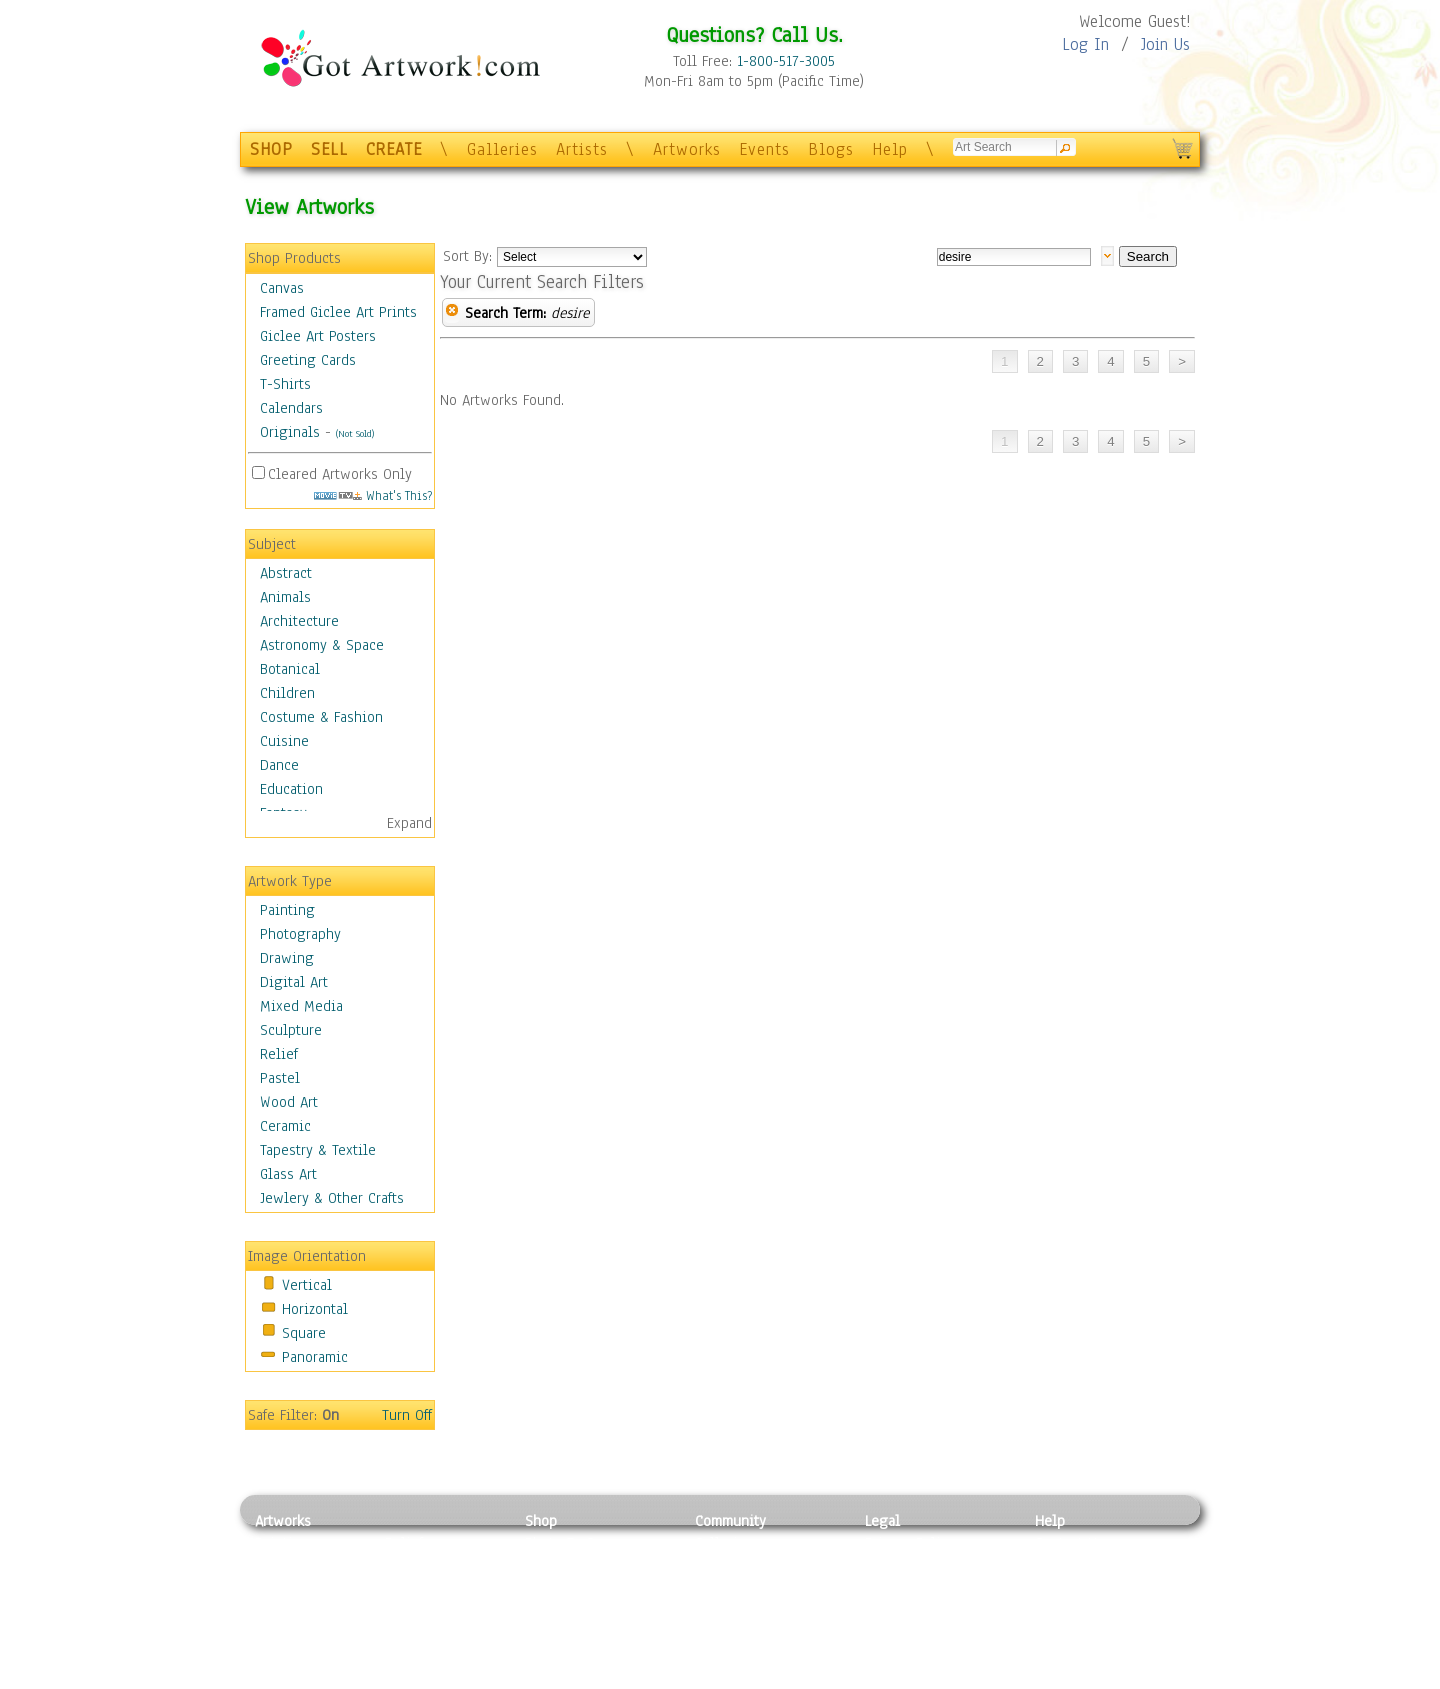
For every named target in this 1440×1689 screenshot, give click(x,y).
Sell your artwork (751, 1633)
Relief (279, 1054)
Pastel (280, 1078)
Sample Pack (1075, 1566)
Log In (1085, 44)
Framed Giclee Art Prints (338, 312)
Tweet (1054, 1678)
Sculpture (291, 1030)
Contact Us (1069, 1543)
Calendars (291, 408)
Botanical (290, 669)
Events (764, 149)
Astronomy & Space (322, 645)
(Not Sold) (355, 433)
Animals (285, 597)
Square (304, 1333)
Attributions (898, 1588)
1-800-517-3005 (786, 61)
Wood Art (289, 1102)
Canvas (282, 288)
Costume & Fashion (321, 717)
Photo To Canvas (577, 1543)
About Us (1064, 1588)
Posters (548, 1588)
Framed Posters (573, 1566)
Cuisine (284, 741)
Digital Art (294, 982)
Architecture (299, 621)
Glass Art (288, 1174)
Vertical (307, 1285)
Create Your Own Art (589, 1678)
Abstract (286, 573)
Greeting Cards (308, 360)
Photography (300, 934)
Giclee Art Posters (318, 336)
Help (890, 149)
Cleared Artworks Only (340, 474)
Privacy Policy (910, 1543)
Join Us (1165, 44)
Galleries (502, 149)
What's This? (373, 495)
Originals (290, 432)
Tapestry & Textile (318, 1150)
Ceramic (285, 1126)
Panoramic (315, 1357)
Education (291, 789)
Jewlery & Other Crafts (332, 1198)
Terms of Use (906, 1566)
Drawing (287, 958)
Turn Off (407, 1415)
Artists (582, 149)
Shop (541, 1521)
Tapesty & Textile (440, 1633)
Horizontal (315, 1309)
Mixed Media (301, 1006)
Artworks (687, 149)
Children (287, 693)
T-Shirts (285, 384)
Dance (279, 765)
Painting (287, 910)
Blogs (831, 149)
